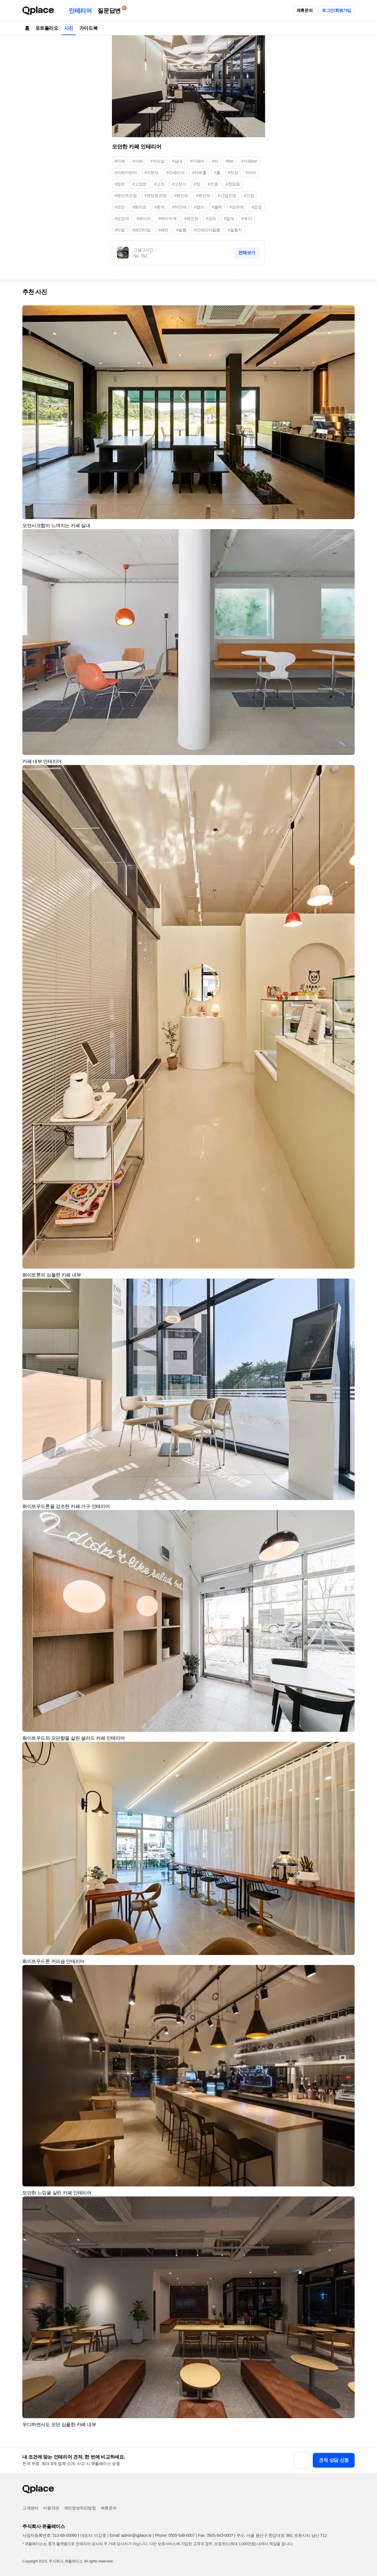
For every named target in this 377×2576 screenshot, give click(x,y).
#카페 (120, 161)
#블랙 (217, 207)
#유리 (247, 218)
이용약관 (51, 2508)
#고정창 (140, 184)
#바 (215, 161)
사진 (68, 28)
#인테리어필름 (207, 230)
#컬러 (199, 207)
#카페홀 (199, 172)
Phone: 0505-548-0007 (175, 2535)
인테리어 (80, 10)
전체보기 (246, 252)
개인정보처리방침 (80, 2508)
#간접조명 (227, 195)
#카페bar (249, 161)
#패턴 (163, 230)
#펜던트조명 (155, 195)
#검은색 (237, 207)
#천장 (233, 172)
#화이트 (140, 207)
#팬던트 (203, 195)
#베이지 (143, 218)
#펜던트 (181, 195)
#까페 (138, 161)
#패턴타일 (142, 230)
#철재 (229, 218)
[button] (347, 312)
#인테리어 (175, 172)
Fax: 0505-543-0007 (215, 2535)
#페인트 (191, 218)
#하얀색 (179, 207)
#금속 (211, 218)
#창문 (120, 184)
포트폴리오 (46, 28)
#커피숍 (157, 161)
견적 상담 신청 (334, 2460)
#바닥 (251, 172)
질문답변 (110, 10)
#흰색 (159, 207)
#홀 (217, 172)
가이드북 (88, 28)
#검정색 (122, 218)
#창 (197, 184)
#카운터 (151, 172)
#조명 (213, 184)
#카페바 (197, 161)
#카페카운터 (126, 172)
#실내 (177, 161)
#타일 (120, 230)
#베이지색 (167, 218)
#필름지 (235, 230)
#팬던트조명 (126, 195)
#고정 (159, 184)
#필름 (181, 230)
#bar (229, 161)
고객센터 (30, 2508)
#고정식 (179, 184)
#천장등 (233, 184)
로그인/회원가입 (336, 10)
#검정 (257, 207)
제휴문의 (304, 10)
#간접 (249, 195)
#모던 (120, 207)
